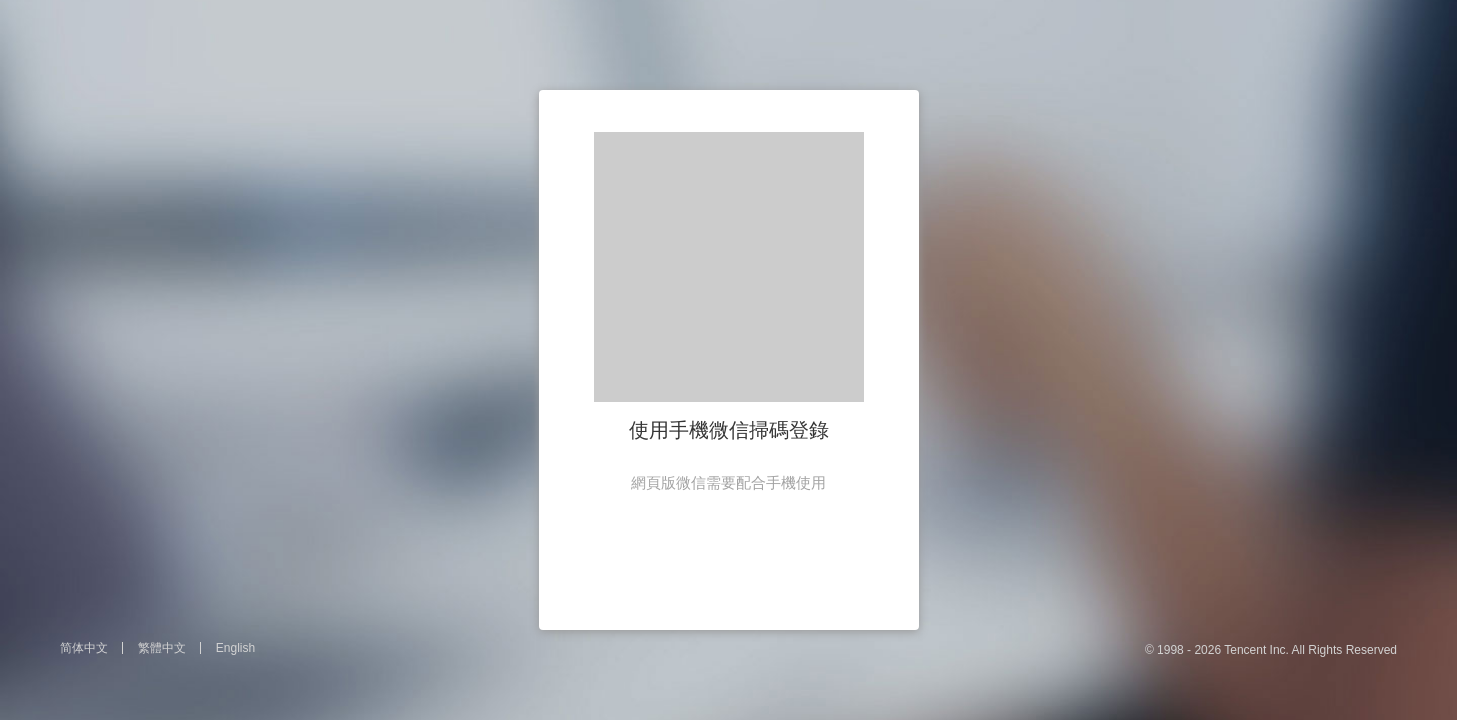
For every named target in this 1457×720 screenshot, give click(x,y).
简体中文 (84, 648)
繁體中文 (162, 648)
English (235, 648)
